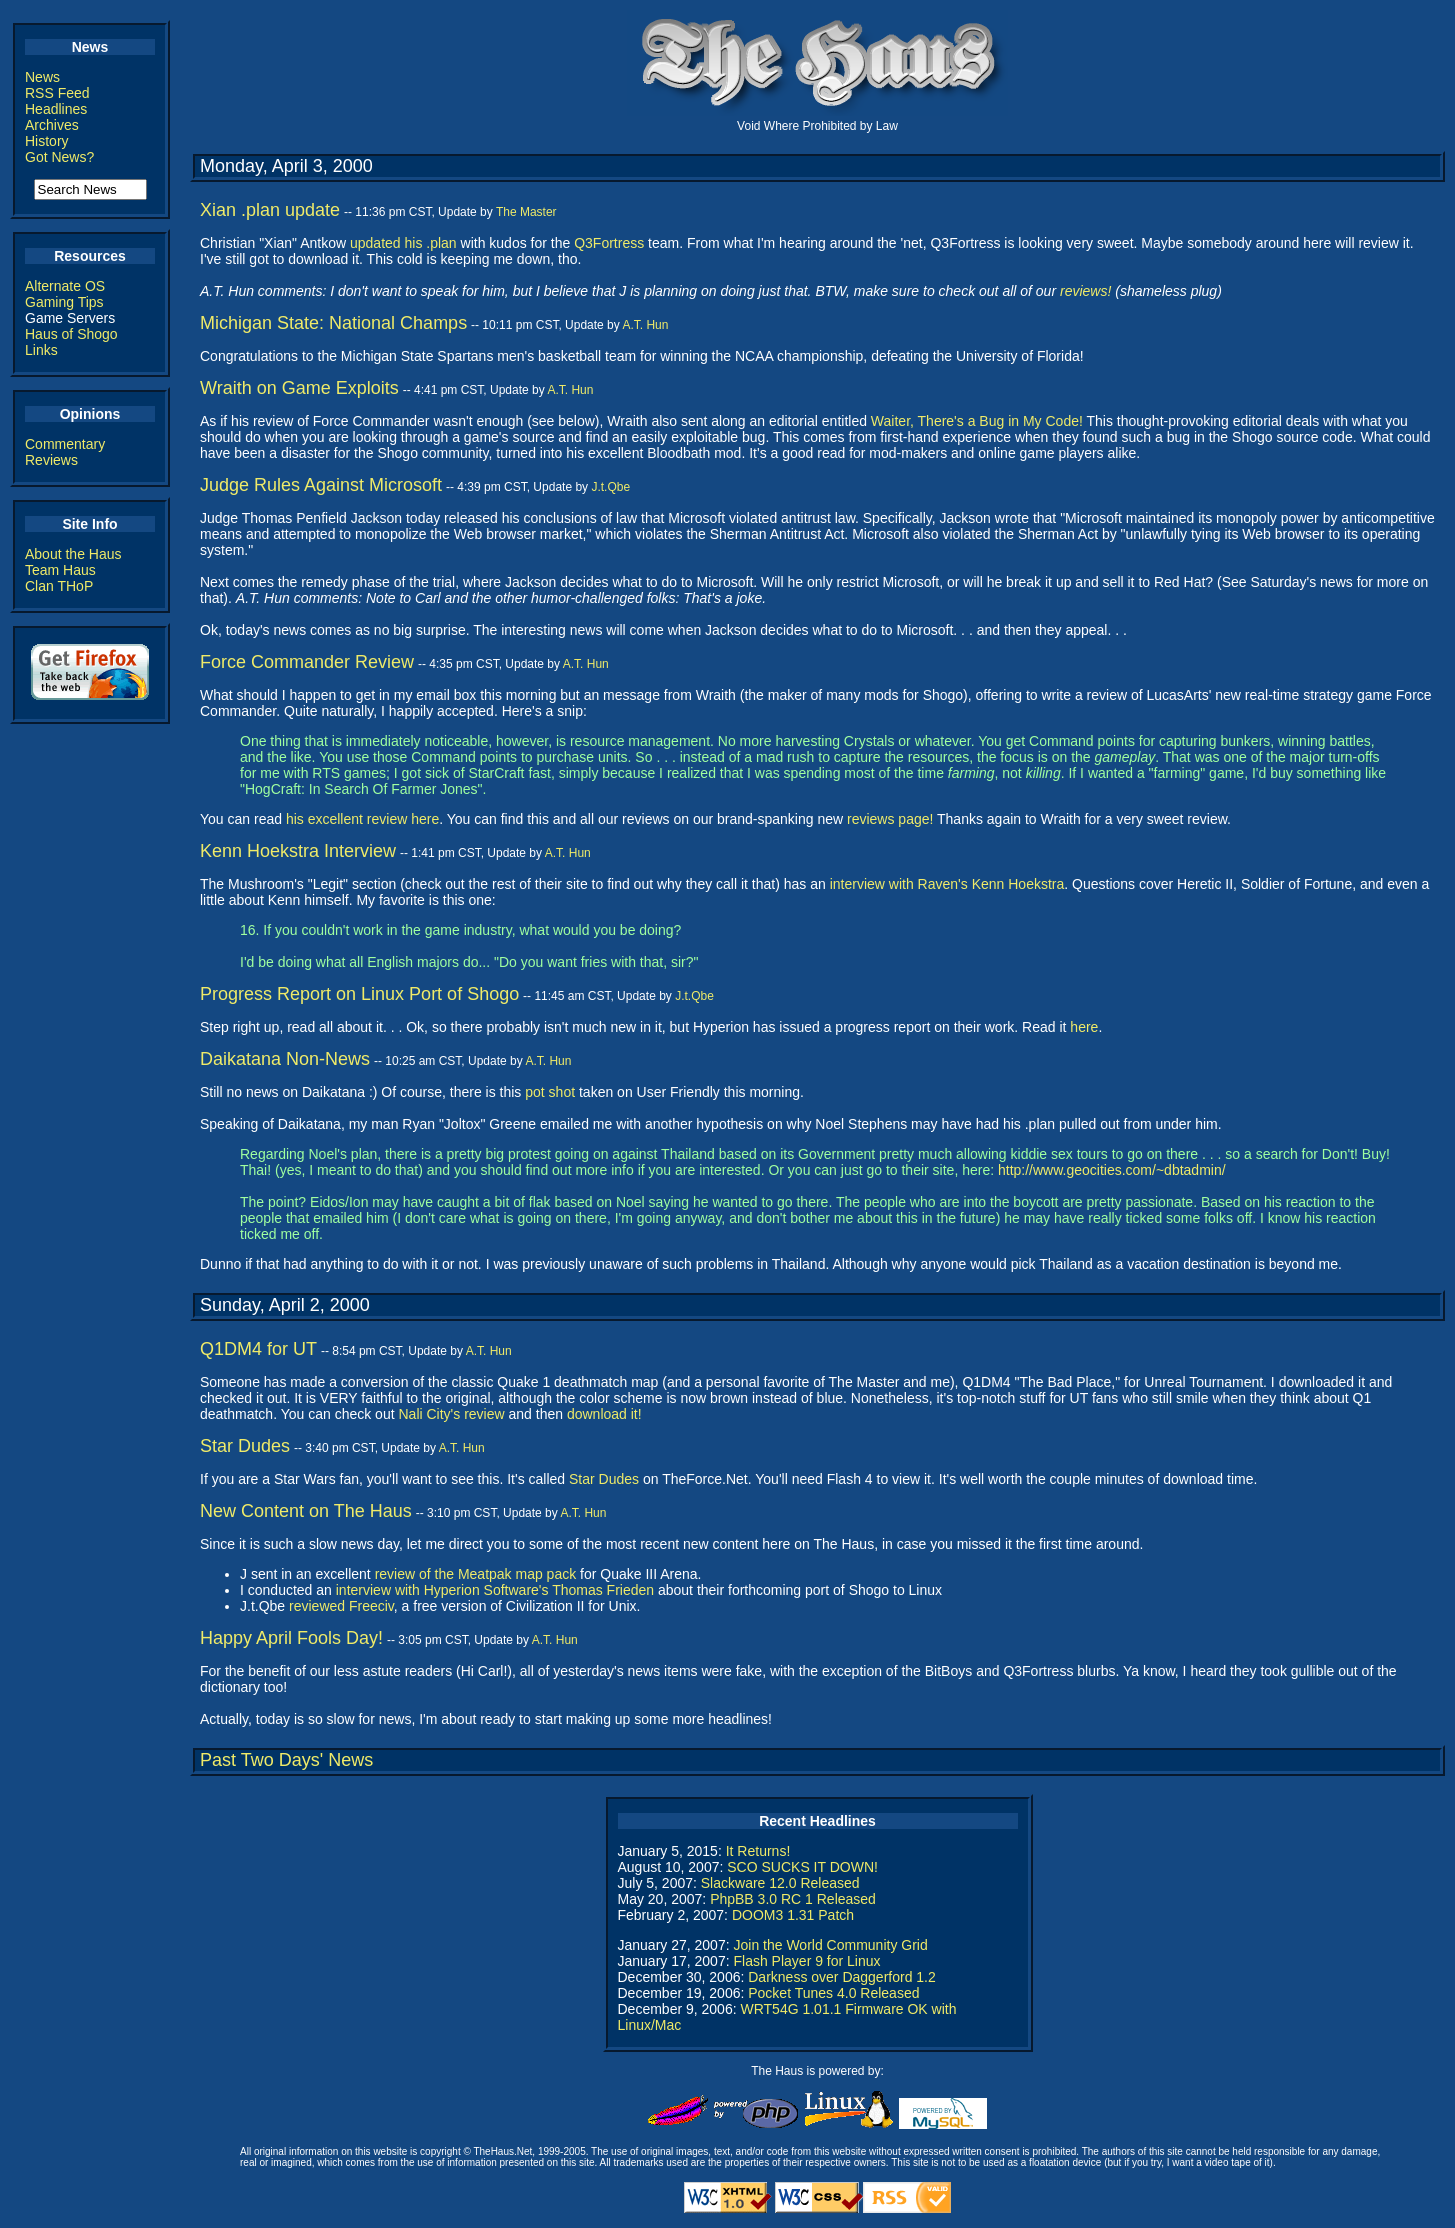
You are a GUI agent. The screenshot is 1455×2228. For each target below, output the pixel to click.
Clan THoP (59, 586)
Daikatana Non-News (285, 1059)
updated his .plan (403, 243)
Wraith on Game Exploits (299, 388)
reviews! (1085, 291)
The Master (526, 212)
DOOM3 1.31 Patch (793, 1915)
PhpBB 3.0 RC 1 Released (793, 1899)
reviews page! (890, 819)
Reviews (51, 460)
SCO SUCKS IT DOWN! (802, 1867)
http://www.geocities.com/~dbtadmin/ (1112, 1170)
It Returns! (758, 1851)
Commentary (65, 444)
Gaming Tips (64, 302)
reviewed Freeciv (341, 1606)
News (42, 77)
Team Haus (60, 570)
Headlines (56, 109)
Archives (52, 125)
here (1084, 1027)
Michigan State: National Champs (333, 323)
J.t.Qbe (610, 487)
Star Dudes (245, 1446)
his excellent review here (362, 819)
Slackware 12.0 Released (780, 1883)
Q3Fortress (609, 243)
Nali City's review (451, 1414)
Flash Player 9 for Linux (806, 1961)
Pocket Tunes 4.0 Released (833, 1993)
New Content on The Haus (306, 1511)
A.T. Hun (645, 325)
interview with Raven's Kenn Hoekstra (947, 884)
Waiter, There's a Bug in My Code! (977, 421)
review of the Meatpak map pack (476, 1574)
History (47, 141)
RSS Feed (57, 93)
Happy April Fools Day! (291, 1638)
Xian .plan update (270, 210)
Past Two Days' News (286, 1760)
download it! (604, 1414)
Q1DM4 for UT (258, 1349)
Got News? (59, 157)
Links (41, 350)
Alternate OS (65, 286)
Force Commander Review (307, 662)
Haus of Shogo (71, 334)
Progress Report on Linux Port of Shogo (359, 994)
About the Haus (73, 554)
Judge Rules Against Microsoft (321, 485)
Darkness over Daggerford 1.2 (842, 1977)
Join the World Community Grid (830, 1945)
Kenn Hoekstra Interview (298, 851)
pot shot (550, 1092)
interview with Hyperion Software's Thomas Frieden (495, 1590)
